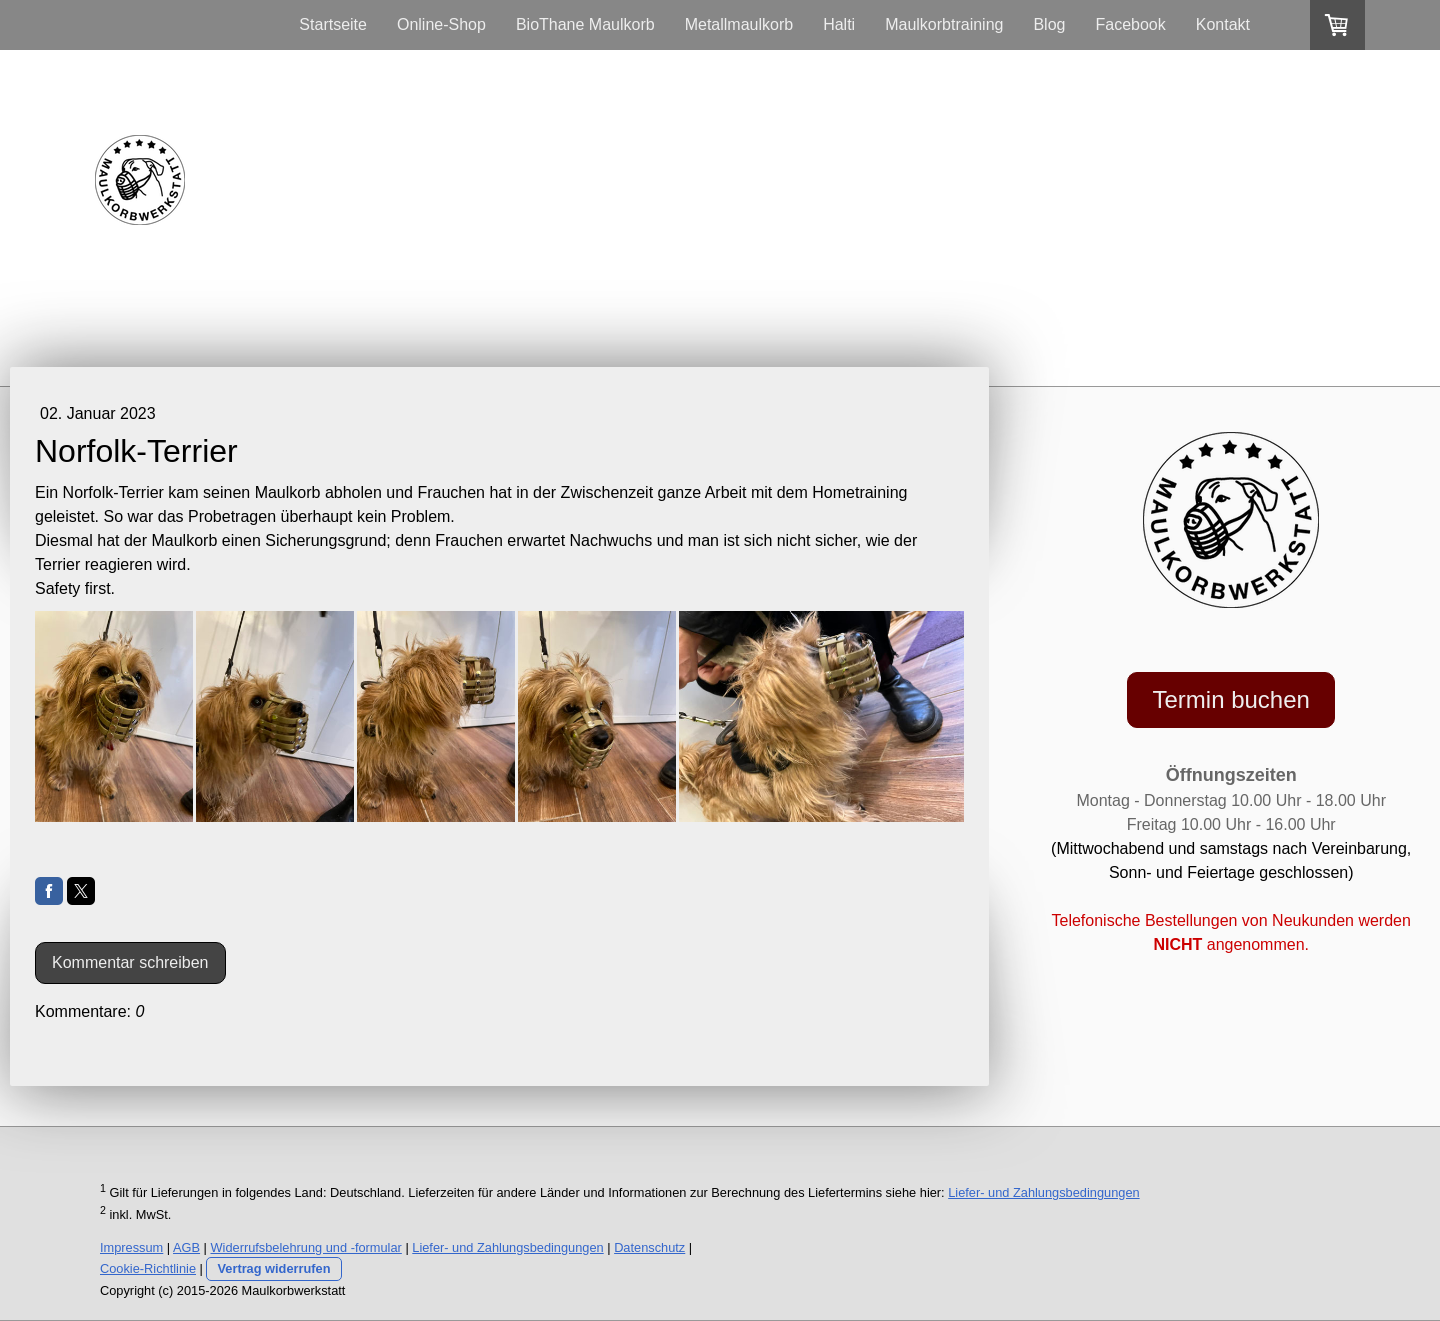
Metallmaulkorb (739, 24)
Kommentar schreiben (130, 962)
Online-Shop (441, 24)
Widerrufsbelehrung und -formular (306, 1247)
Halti (839, 24)
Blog (1049, 24)
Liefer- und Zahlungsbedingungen (1043, 1192)
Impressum (131, 1247)
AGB (186, 1247)
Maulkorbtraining (944, 24)
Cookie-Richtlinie (148, 1268)
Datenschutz (649, 1247)
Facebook (1130, 24)
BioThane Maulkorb (585, 24)
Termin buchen (1230, 699)
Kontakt (1223, 24)
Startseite (333, 24)
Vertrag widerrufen (273, 1268)
